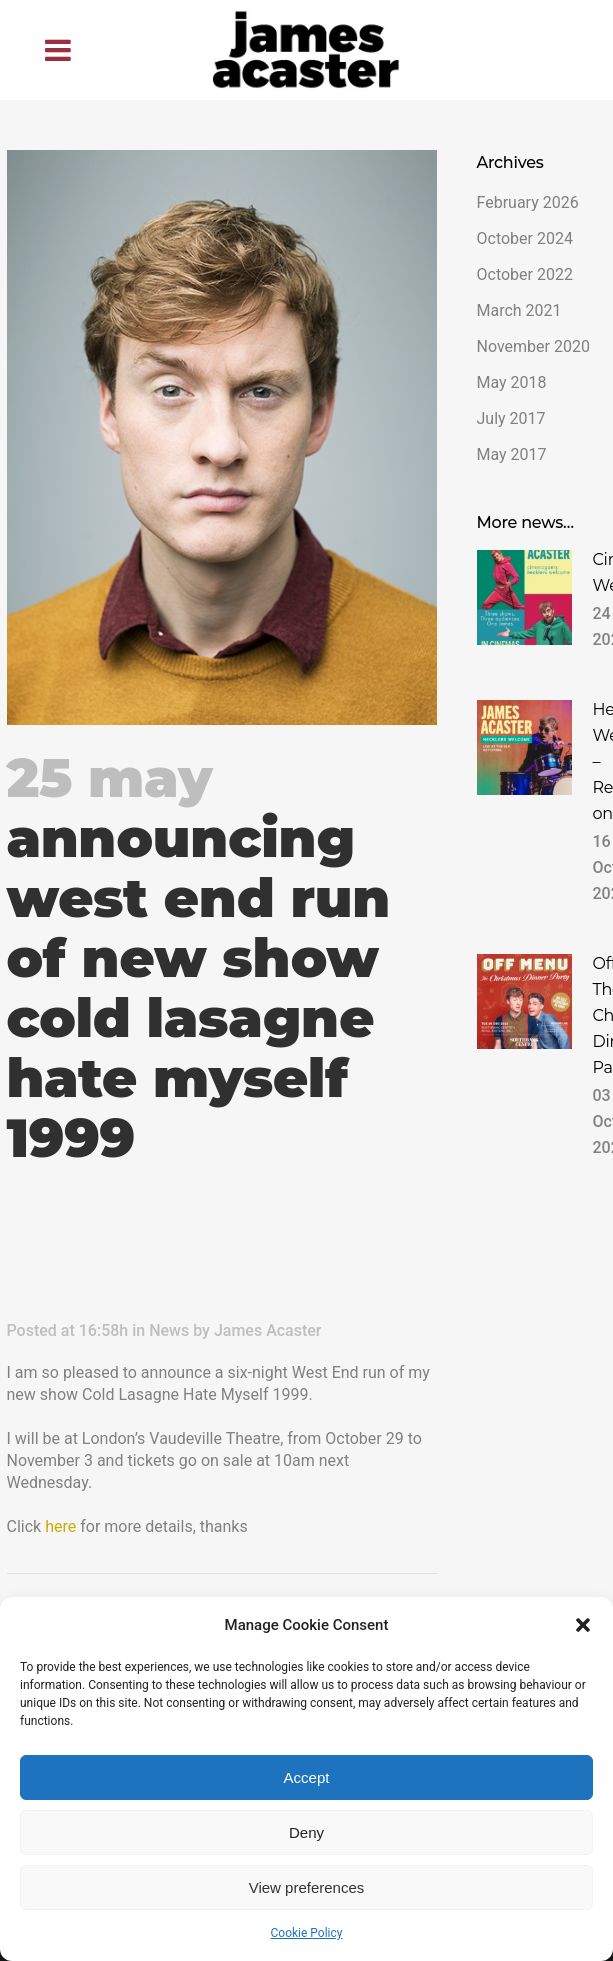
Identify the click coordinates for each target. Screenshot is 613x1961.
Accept (307, 1777)
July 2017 (511, 418)
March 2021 (519, 310)
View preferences (307, 1887)
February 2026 (528, 202)
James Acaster (268, 1330)
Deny (306, 1832)
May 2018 (512, 382)
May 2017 (512, 454)
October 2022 (525, 274)
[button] (583, 1625)
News (169, 1330)
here (60, 1526)
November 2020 (533, 346)
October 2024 (525, 238)
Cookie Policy (307, 1933)
